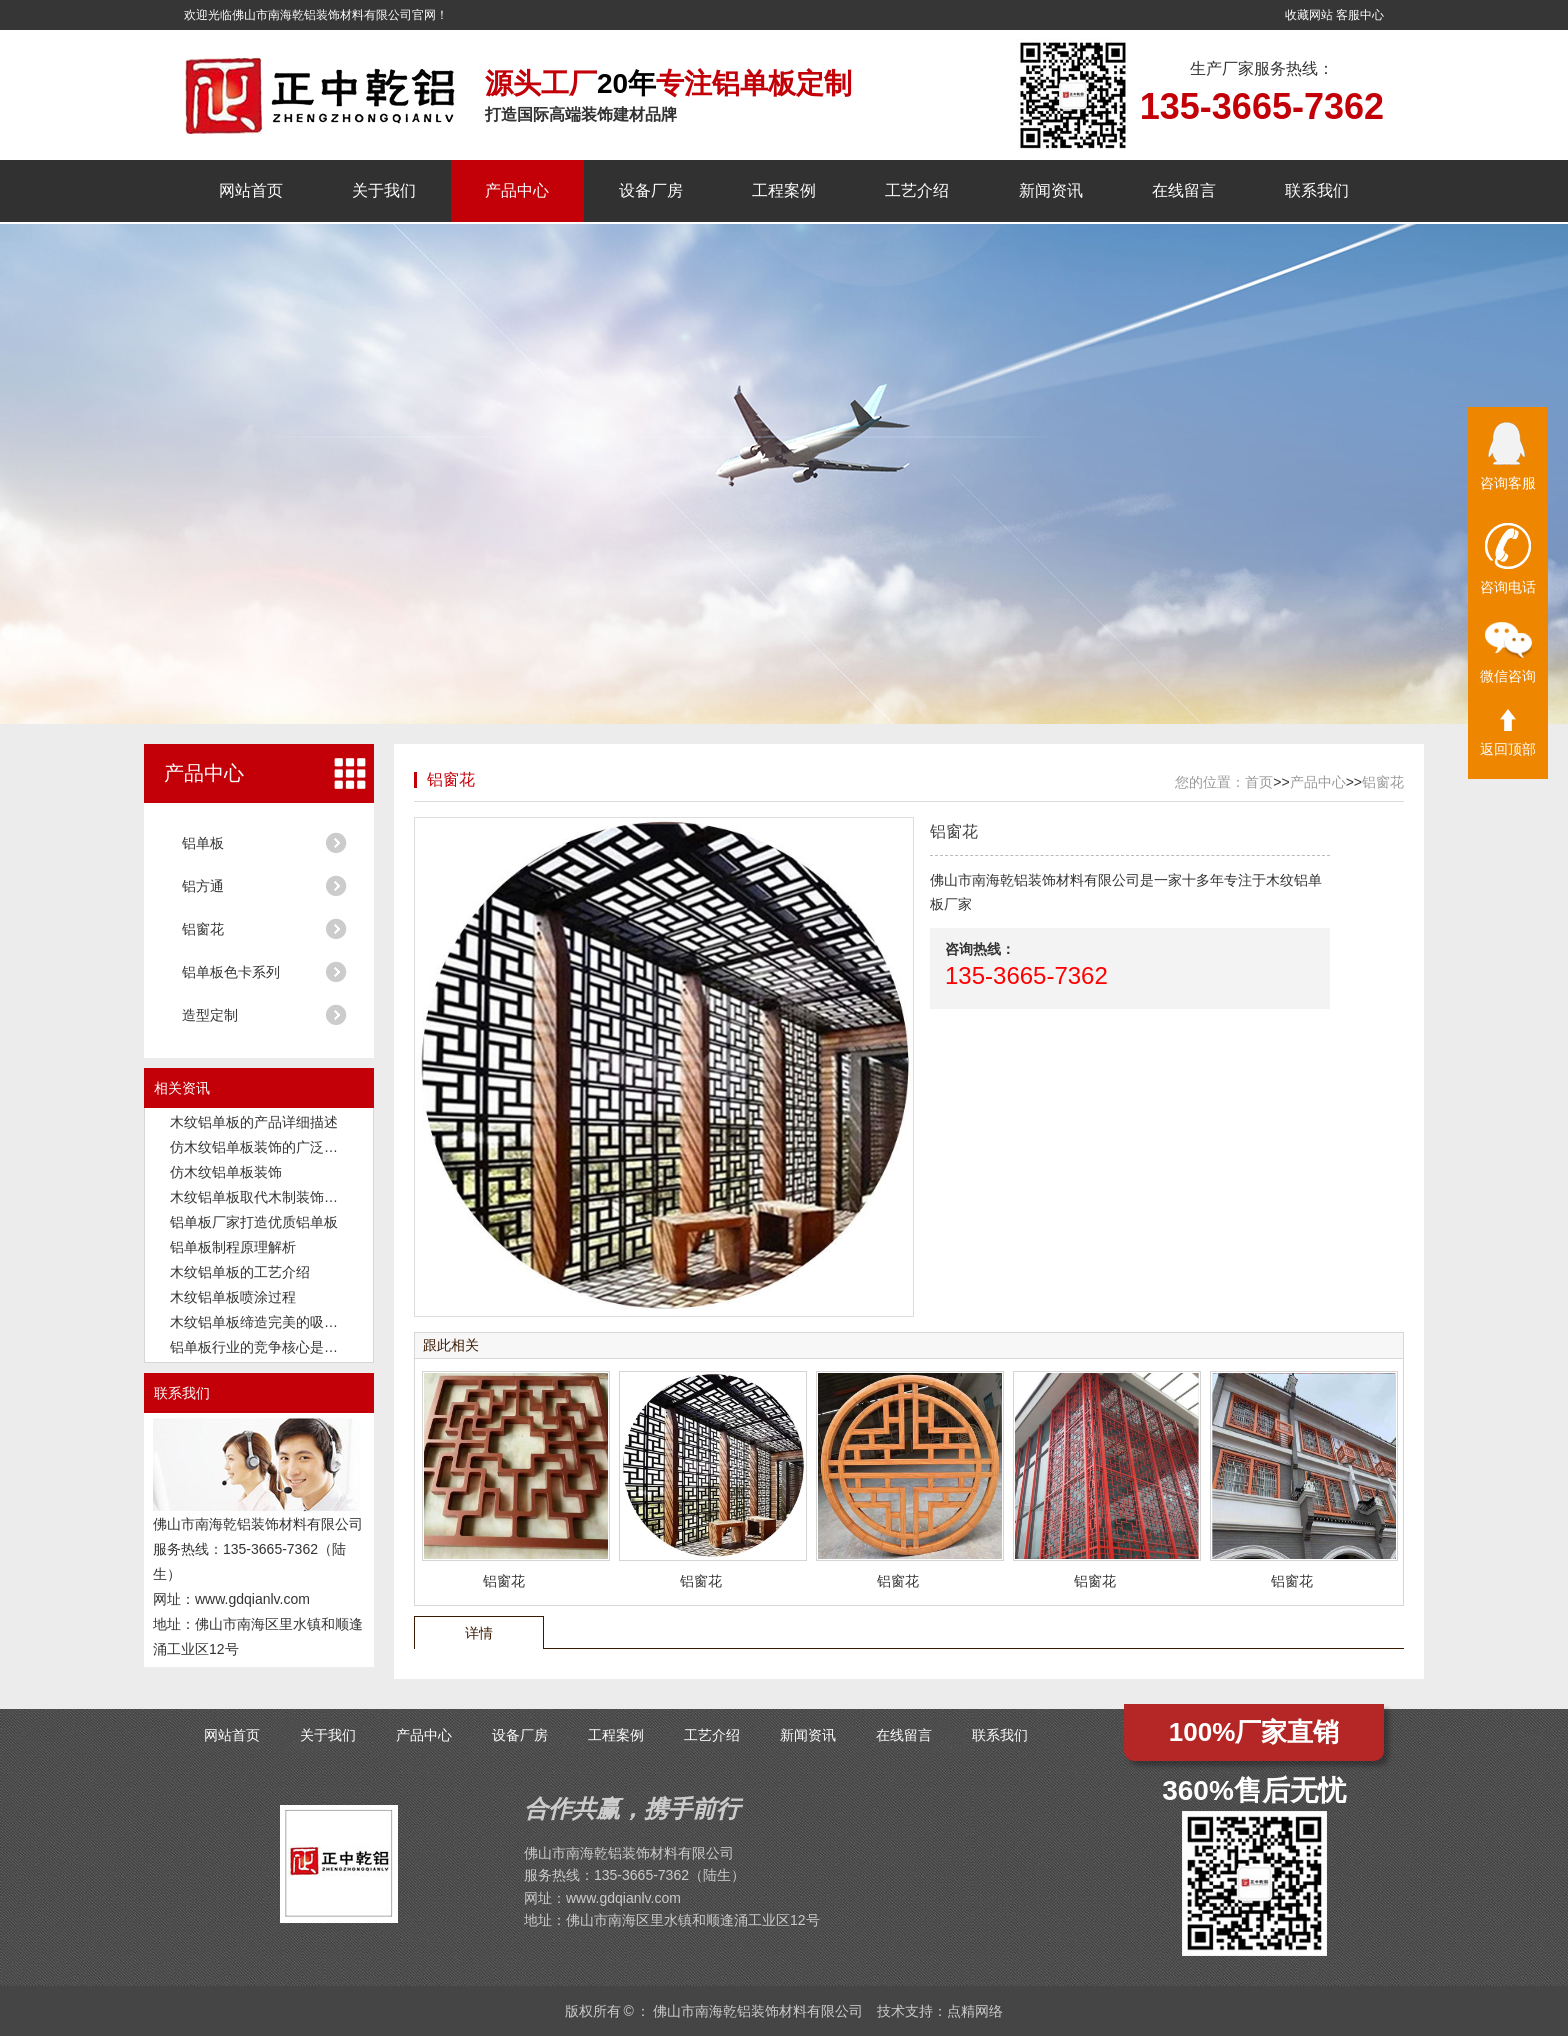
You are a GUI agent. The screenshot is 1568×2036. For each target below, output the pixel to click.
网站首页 (251, 190)
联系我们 (1317, 190)
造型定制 (210, 1015)
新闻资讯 (1051, 190)
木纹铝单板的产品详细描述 (254, 1122)
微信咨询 (1508, 653)
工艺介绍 (917, 190)
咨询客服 (1508, 456)
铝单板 (203, 843)
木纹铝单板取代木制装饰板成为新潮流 (289, 1197)
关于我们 (384, 190)
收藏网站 (1309, 15)
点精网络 (975, 2011)
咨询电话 (1508, 559)
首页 (1259, 782)
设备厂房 (651, 190)
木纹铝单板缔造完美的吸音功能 (268, 1322)
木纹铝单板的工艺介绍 (240, 1272)
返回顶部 (1508, 733)
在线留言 (1184, 190)
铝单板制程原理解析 (233, 1247)
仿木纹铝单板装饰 (226, 1172)
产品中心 (517, 190)
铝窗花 (203, 929)
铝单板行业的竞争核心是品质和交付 (282, 1347)
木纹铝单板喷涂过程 (233, 1297)
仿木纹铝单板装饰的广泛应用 (261, 1147)
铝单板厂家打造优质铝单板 (254, 1222)
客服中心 (1360, 15)
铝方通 (203, 886)
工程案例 (784, 190)
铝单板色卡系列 (231, 972)
